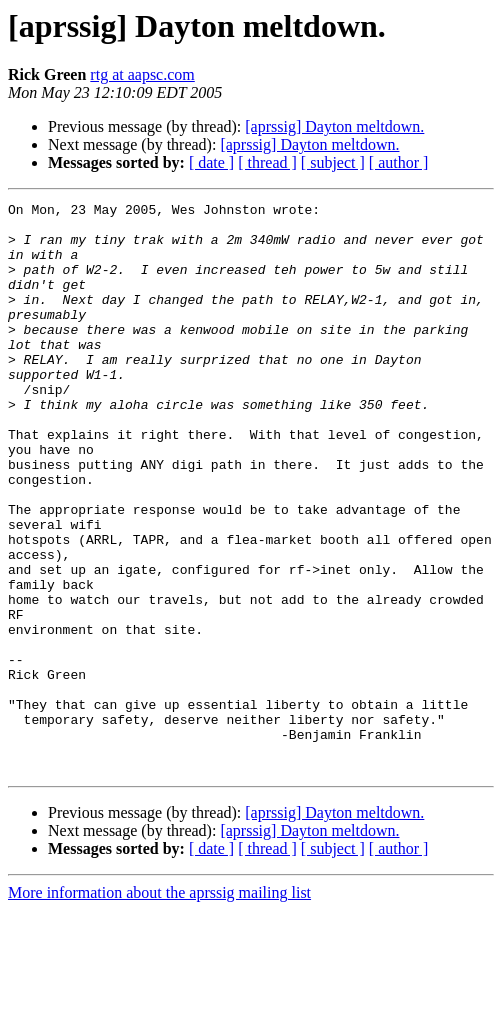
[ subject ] (333, 162)
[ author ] (399, 162)
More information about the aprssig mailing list (159, 1006)
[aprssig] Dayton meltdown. (334, 126)
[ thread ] (267, 162)
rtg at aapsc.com (142, 74)
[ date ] (211, 162)
